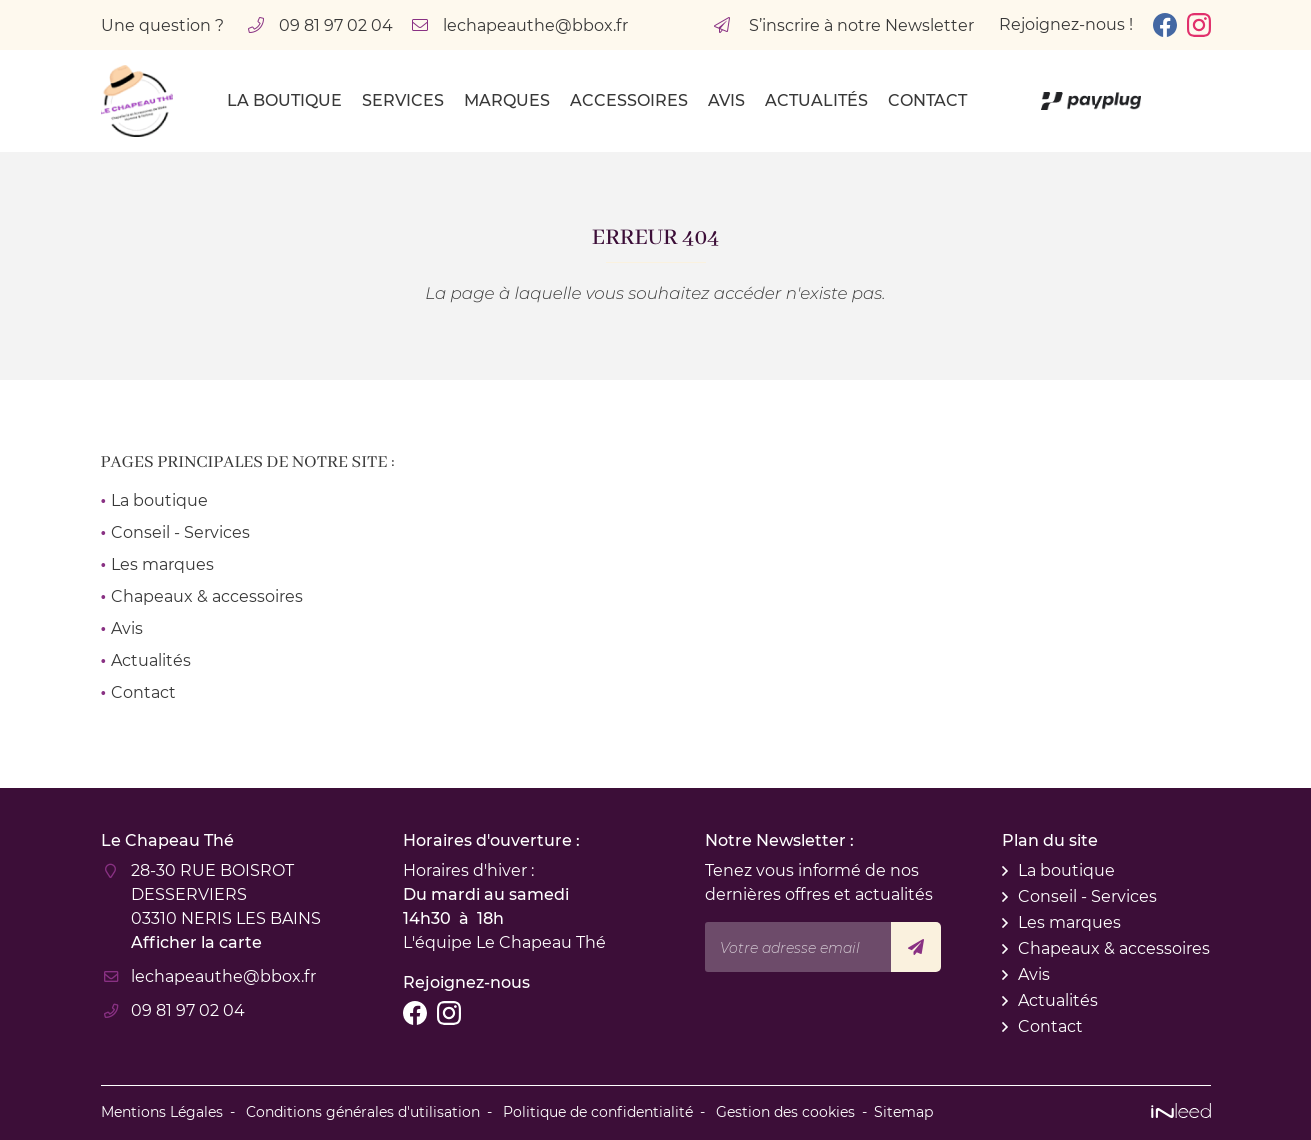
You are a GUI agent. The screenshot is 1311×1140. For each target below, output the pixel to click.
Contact (927, 100)
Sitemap (903, 1112)
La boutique (284, 100)
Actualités (816, 100)
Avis (726, 100)
